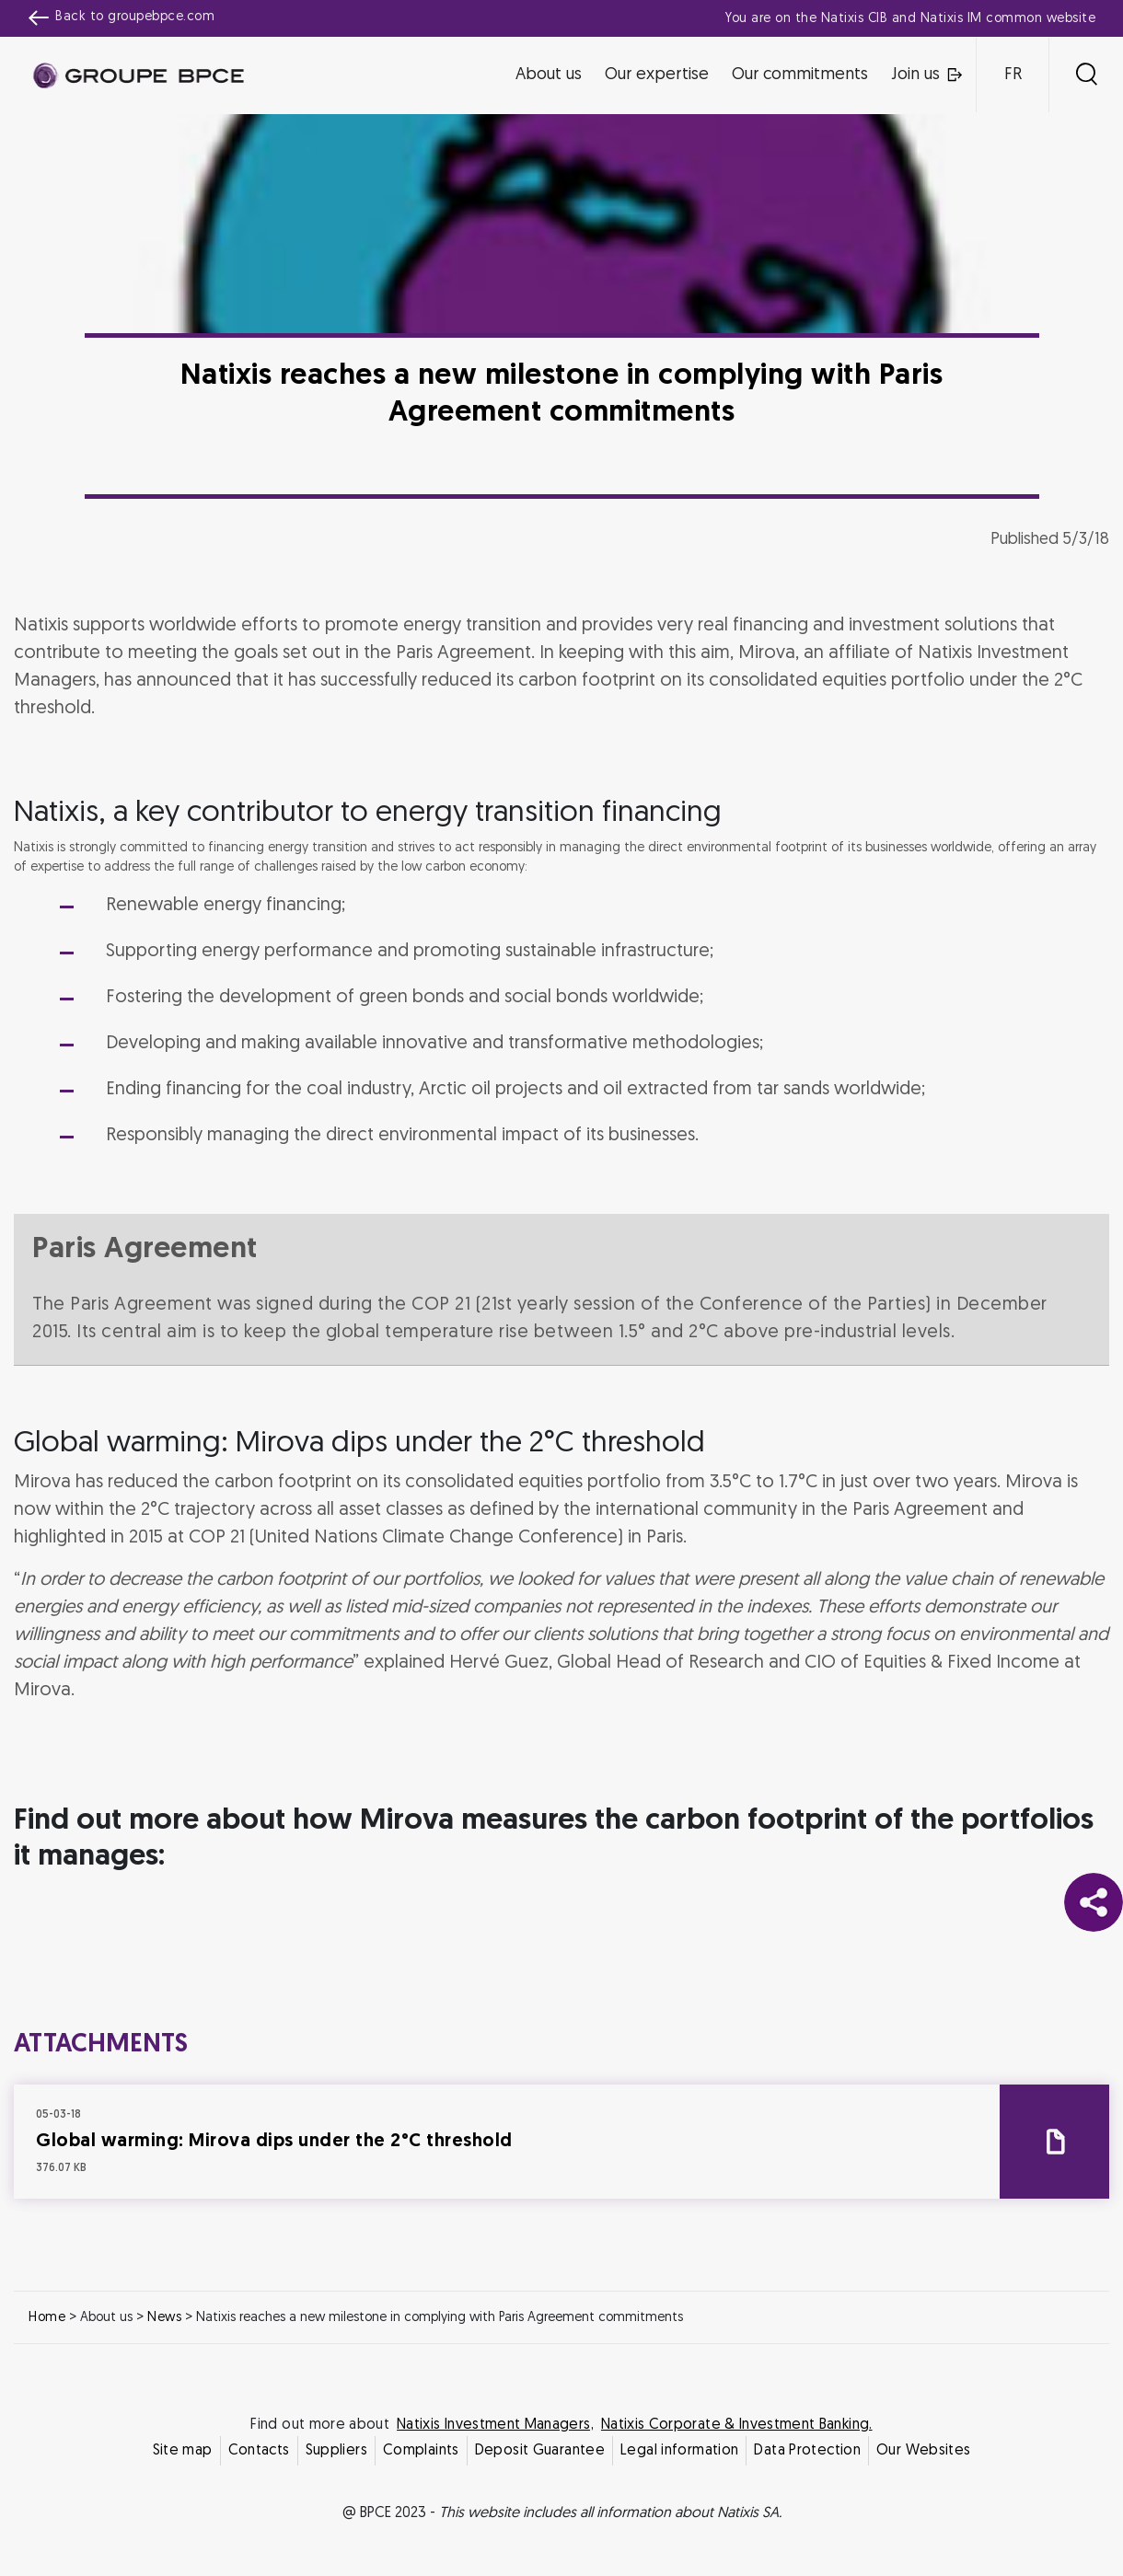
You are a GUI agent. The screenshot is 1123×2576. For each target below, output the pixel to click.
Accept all (652, 1450)
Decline (471, 1450)
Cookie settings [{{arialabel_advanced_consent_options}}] (452, 1125)
